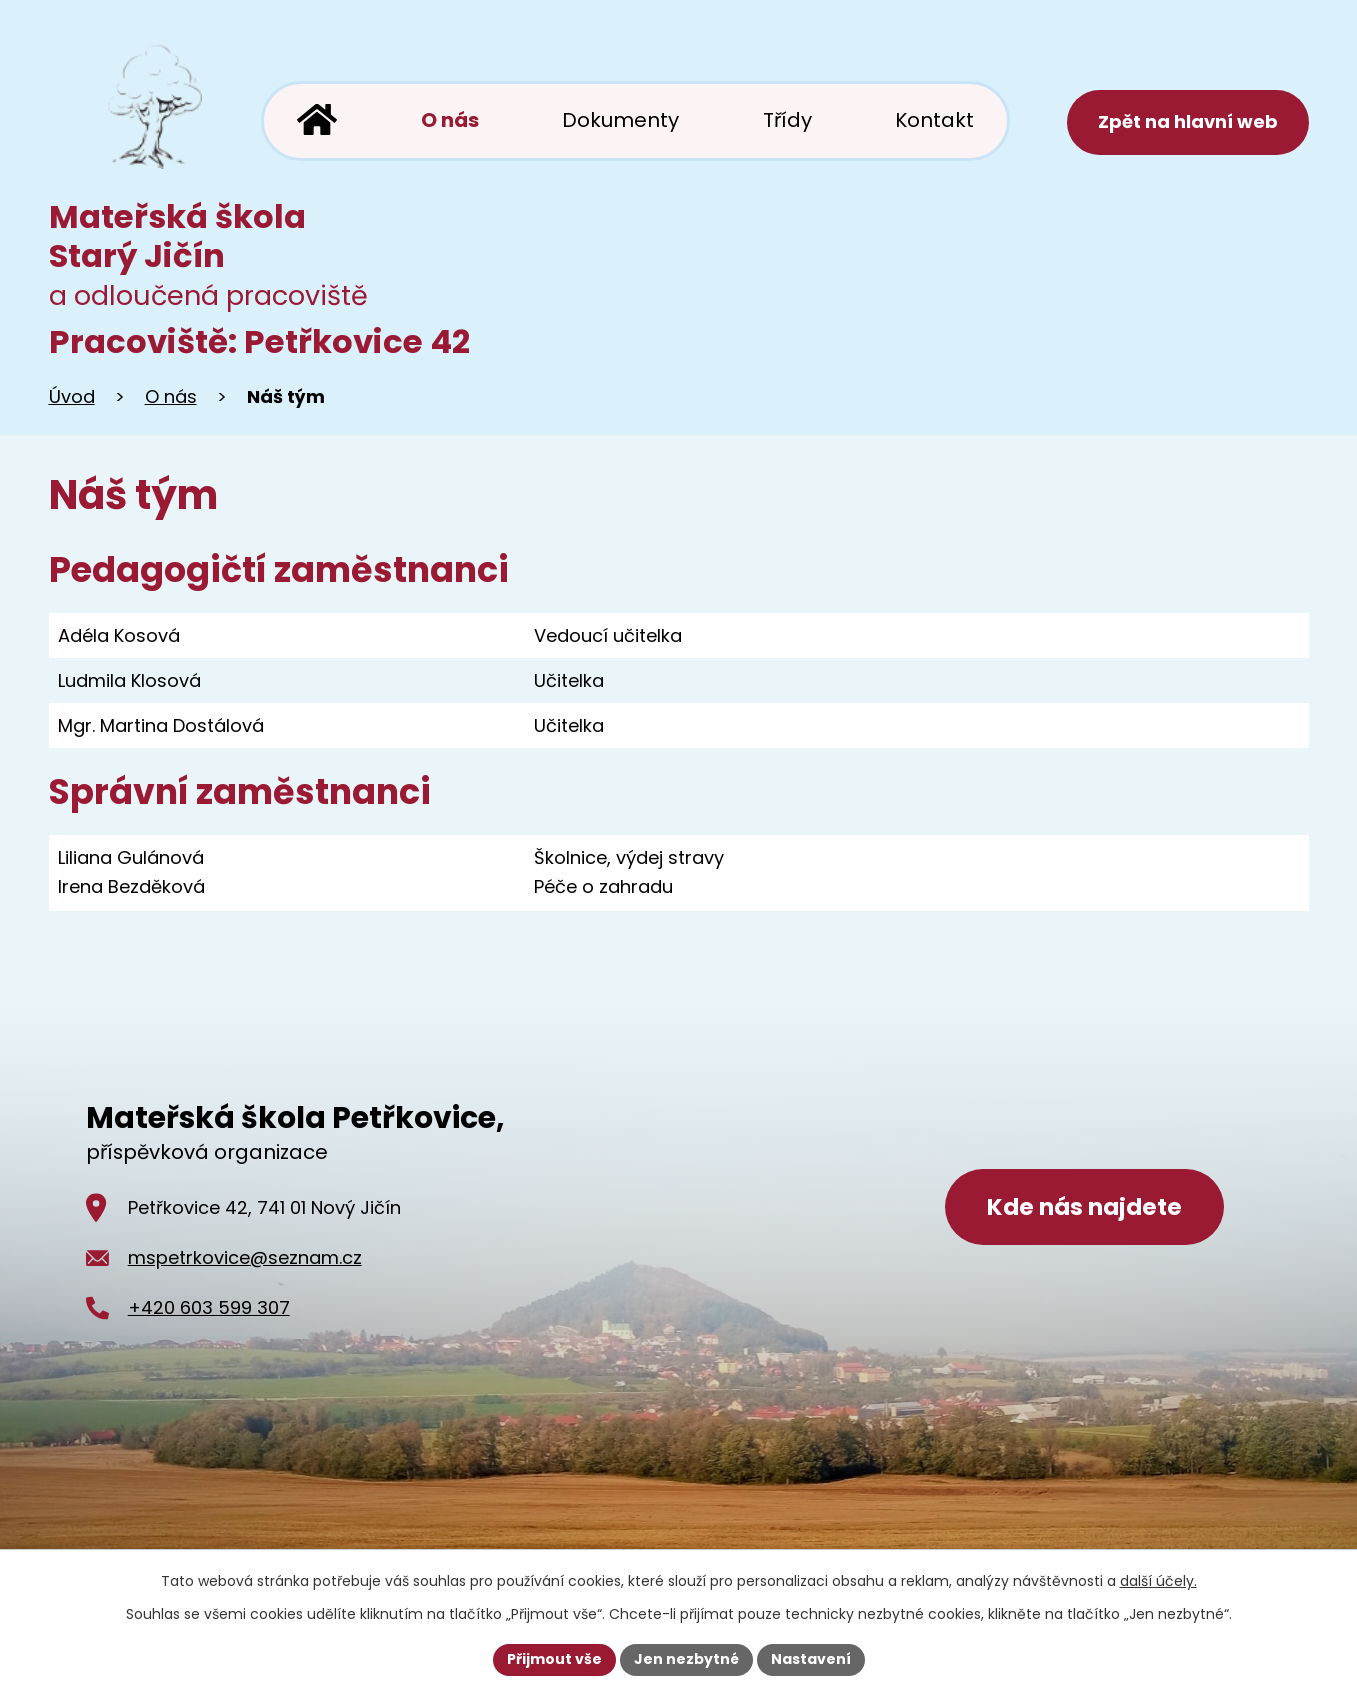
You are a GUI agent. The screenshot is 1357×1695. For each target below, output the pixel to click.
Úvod (72, 396)
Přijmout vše (554, 1659)
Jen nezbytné (686, 1659)
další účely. (1158, 1581)
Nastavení (811, 1659)
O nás (171, 396)
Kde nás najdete (1084, 1207)
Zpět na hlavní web (1188, 121)
